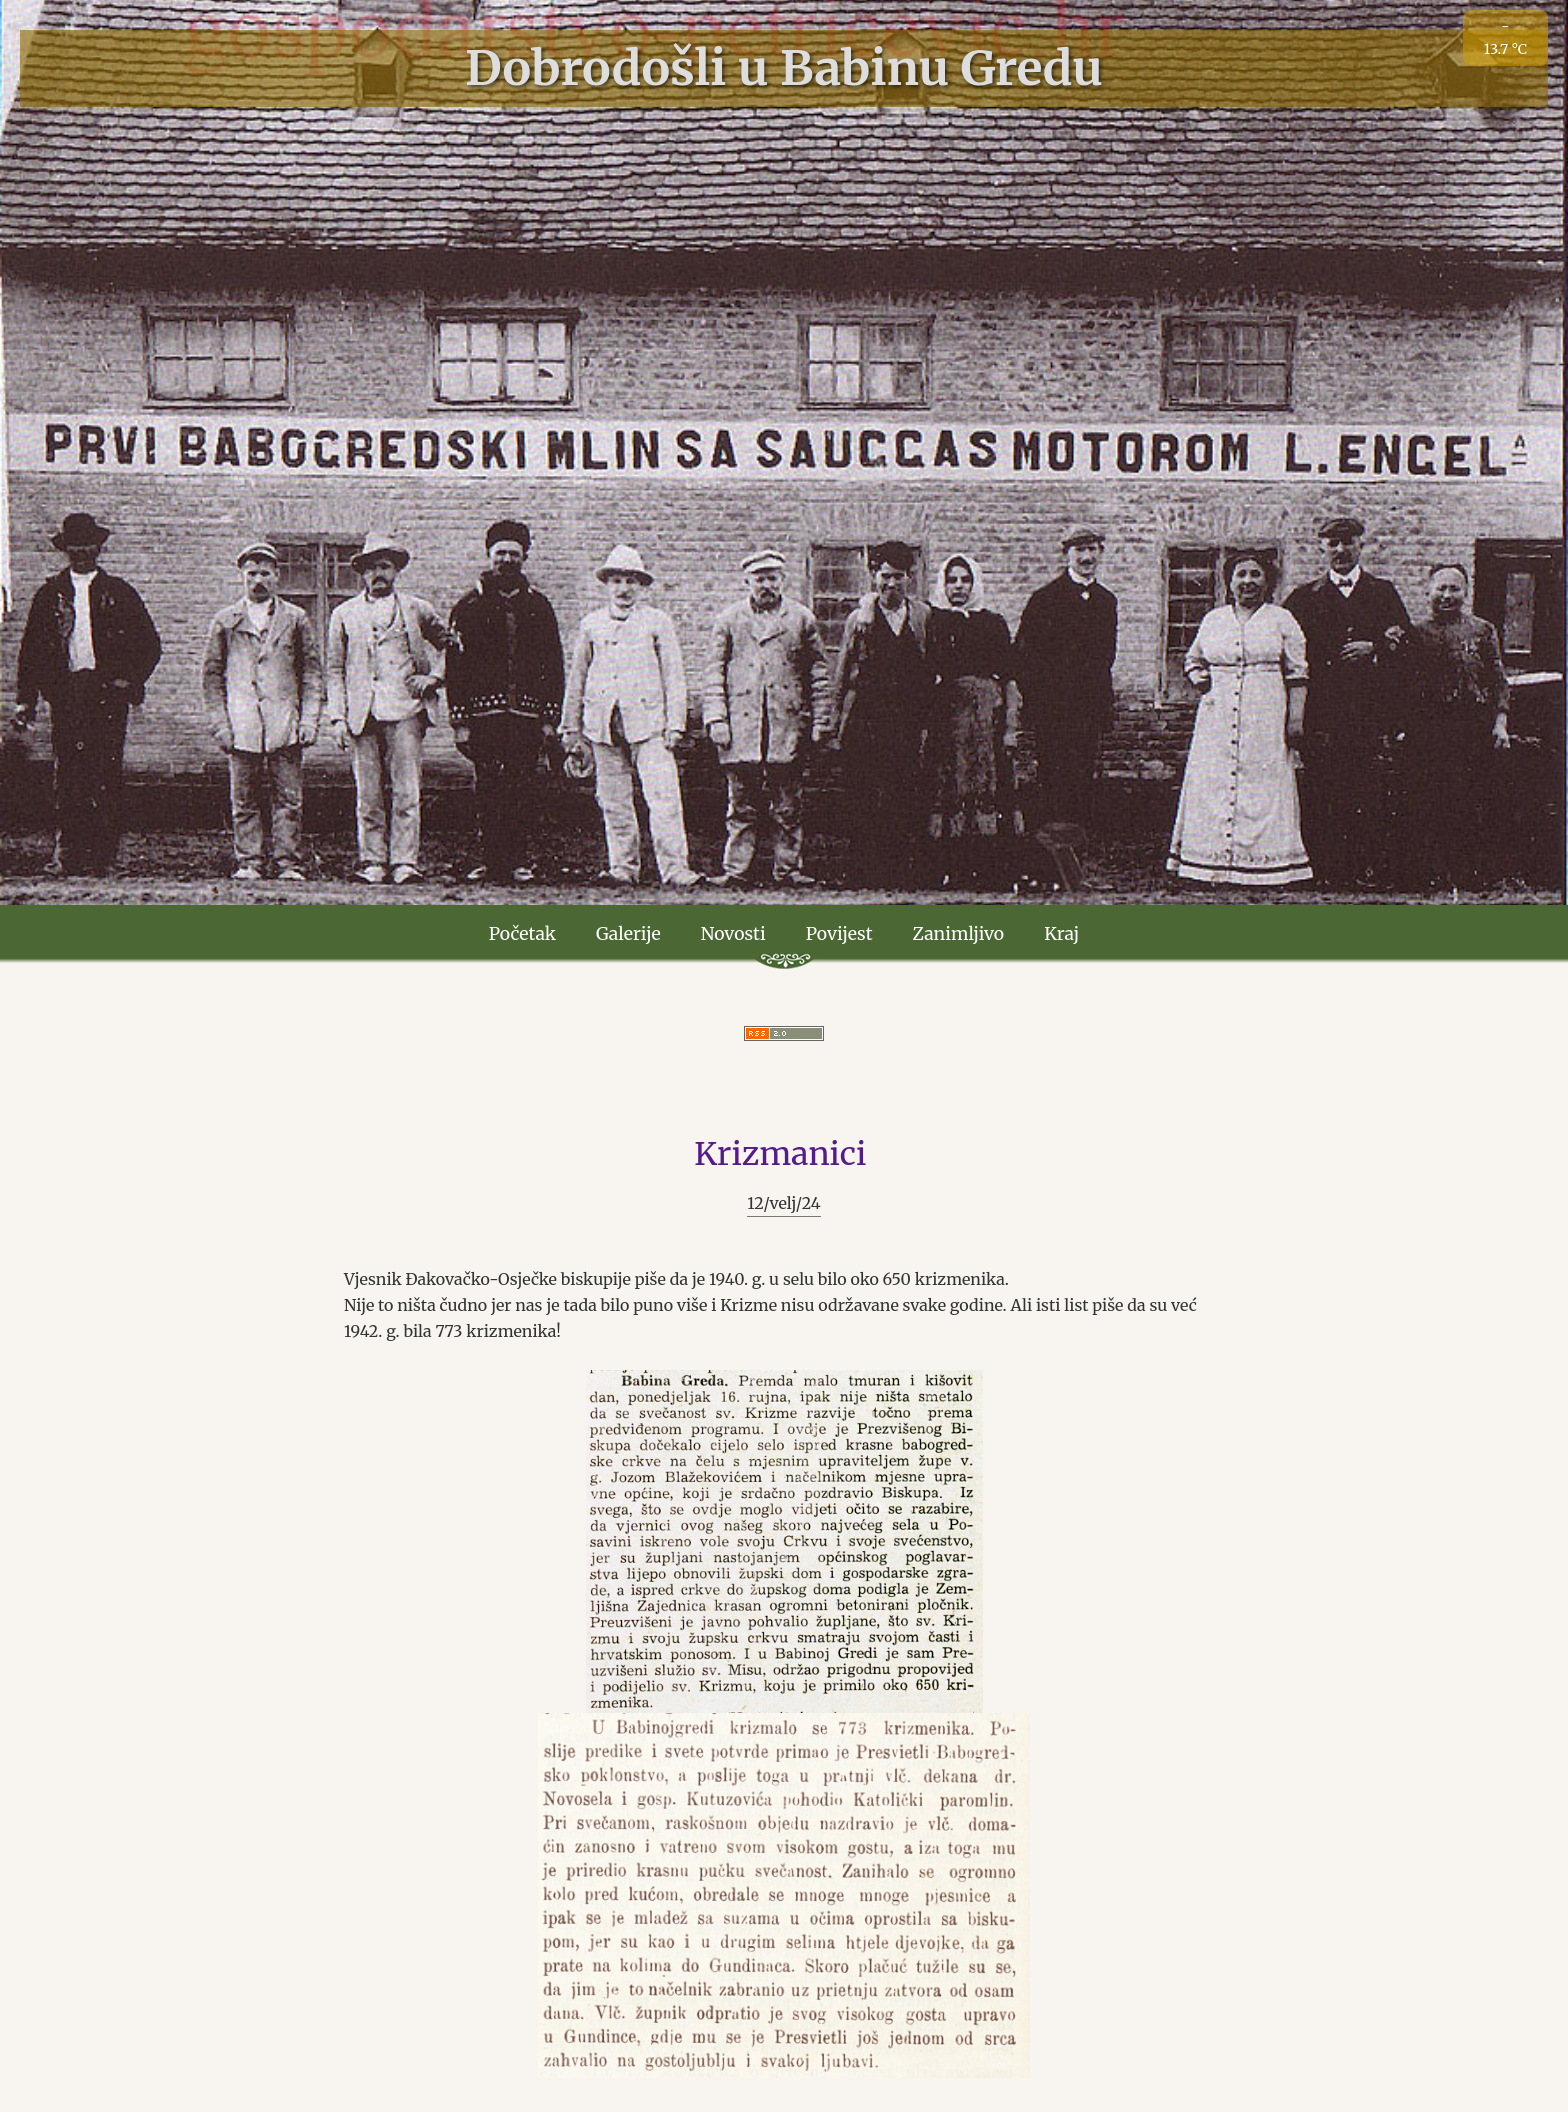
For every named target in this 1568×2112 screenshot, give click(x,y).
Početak (522, 934)
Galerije (628, 934)
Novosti (733, 934)
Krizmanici (780, 1154)
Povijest (839, 934)
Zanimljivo (959, 934)
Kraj (1061, 934)
